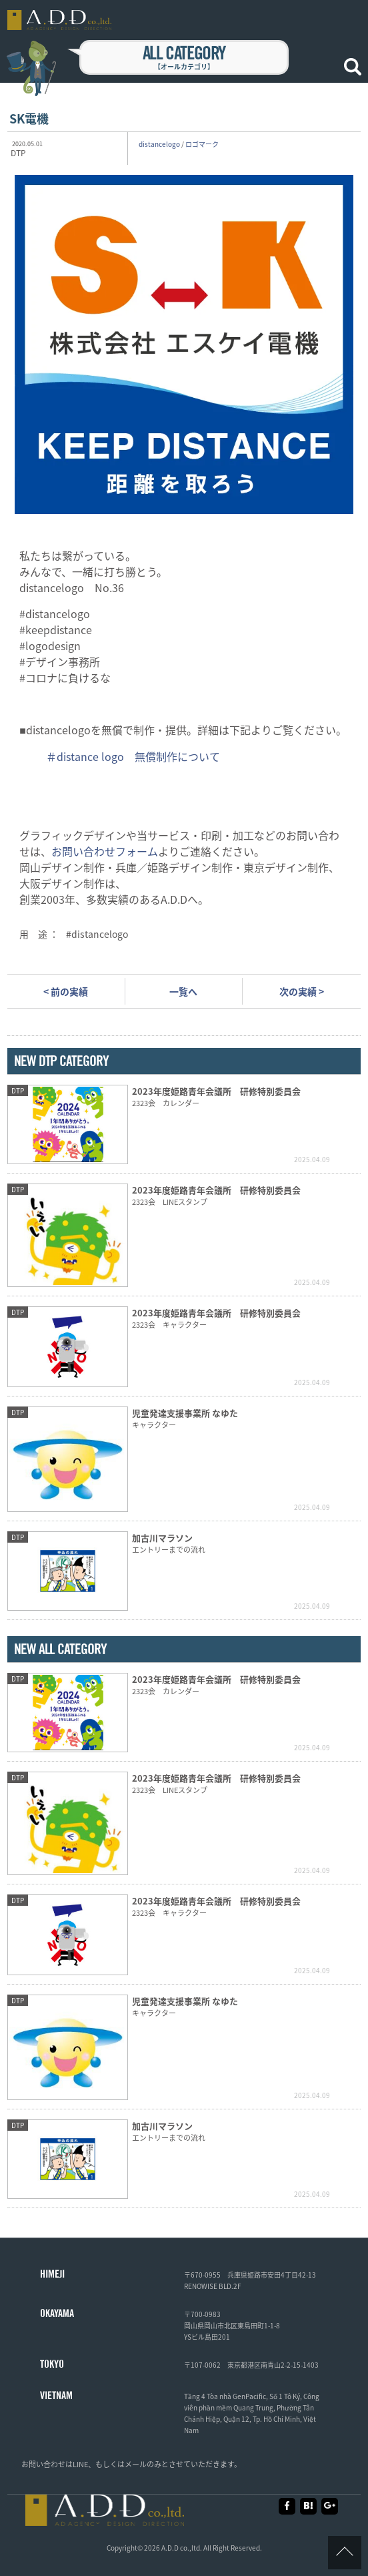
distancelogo (159, 144)
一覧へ (183, 991)
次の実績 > (301, 991)
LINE (80, 2464)
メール (136, 2464)
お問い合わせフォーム (104, 851)
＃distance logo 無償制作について (133, 756)
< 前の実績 (65, 991)
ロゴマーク (202, 144)
